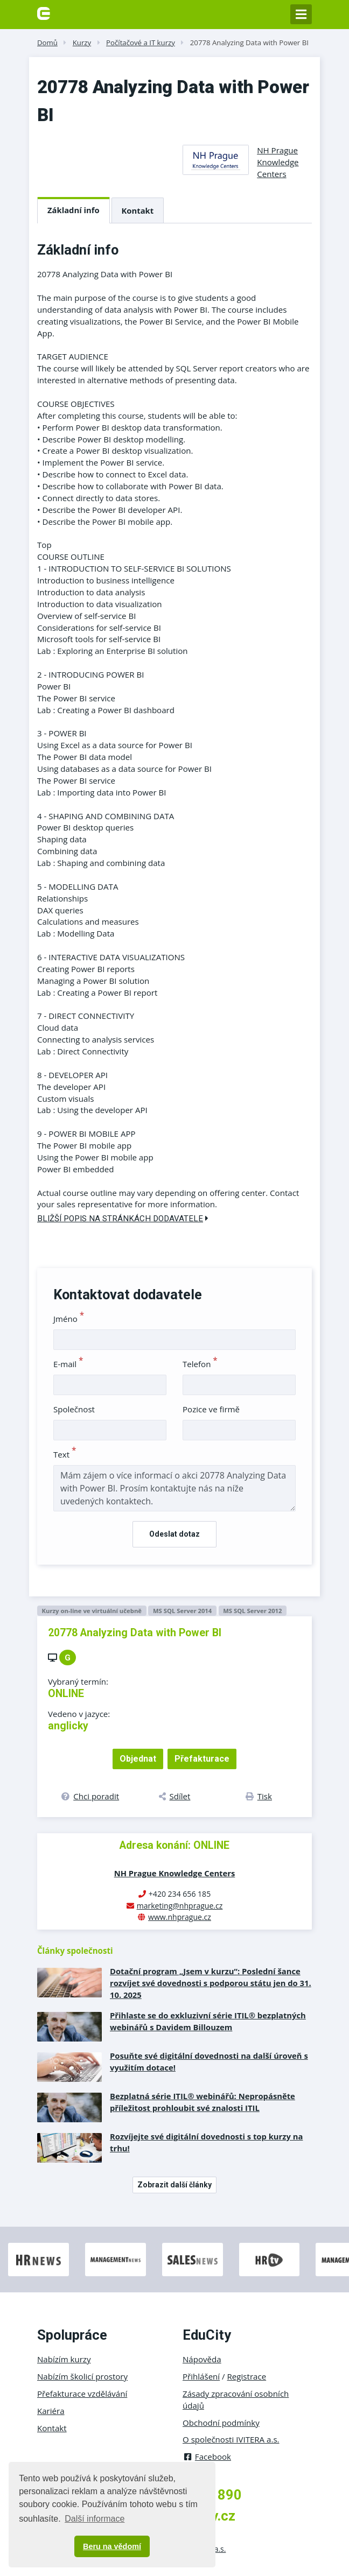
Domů (47, 42)
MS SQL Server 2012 (252, 1611)
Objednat (138, 1759)
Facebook (207, 2456)
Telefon (200, 1364)
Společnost (74, 1409)
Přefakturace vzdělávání (82, 2393)
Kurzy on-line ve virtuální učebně (91, 1611)
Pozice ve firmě (211, 1409)
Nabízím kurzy (63, 2359)
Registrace (247, 2376)
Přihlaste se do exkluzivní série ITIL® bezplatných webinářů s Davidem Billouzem (208, 2021)
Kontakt (138, 210)
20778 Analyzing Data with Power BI (249, 42)
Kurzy (82, 42)
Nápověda (202, 2359)
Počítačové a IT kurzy (140, 42)
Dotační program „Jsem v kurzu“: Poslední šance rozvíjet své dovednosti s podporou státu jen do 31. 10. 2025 (210, 1983)
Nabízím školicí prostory (82, 2376)
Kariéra (51, 2410)
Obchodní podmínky (221, 2422)
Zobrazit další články (174, 2184)
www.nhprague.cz (179, 1917)
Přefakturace (201, 1759)
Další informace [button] (94, 2518)
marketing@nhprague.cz (180, 1906)
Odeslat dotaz (174, 1534)
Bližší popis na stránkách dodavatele (122, 1218)
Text (64, 1454)
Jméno (68, 1318)
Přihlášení (201, 2376)
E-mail (68, 1364)
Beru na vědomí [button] (112, 2546)
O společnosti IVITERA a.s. (231, 2439)
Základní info (73, 210)
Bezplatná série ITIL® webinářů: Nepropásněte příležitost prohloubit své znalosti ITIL (202, 2102)
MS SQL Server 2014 (182, 1611)
